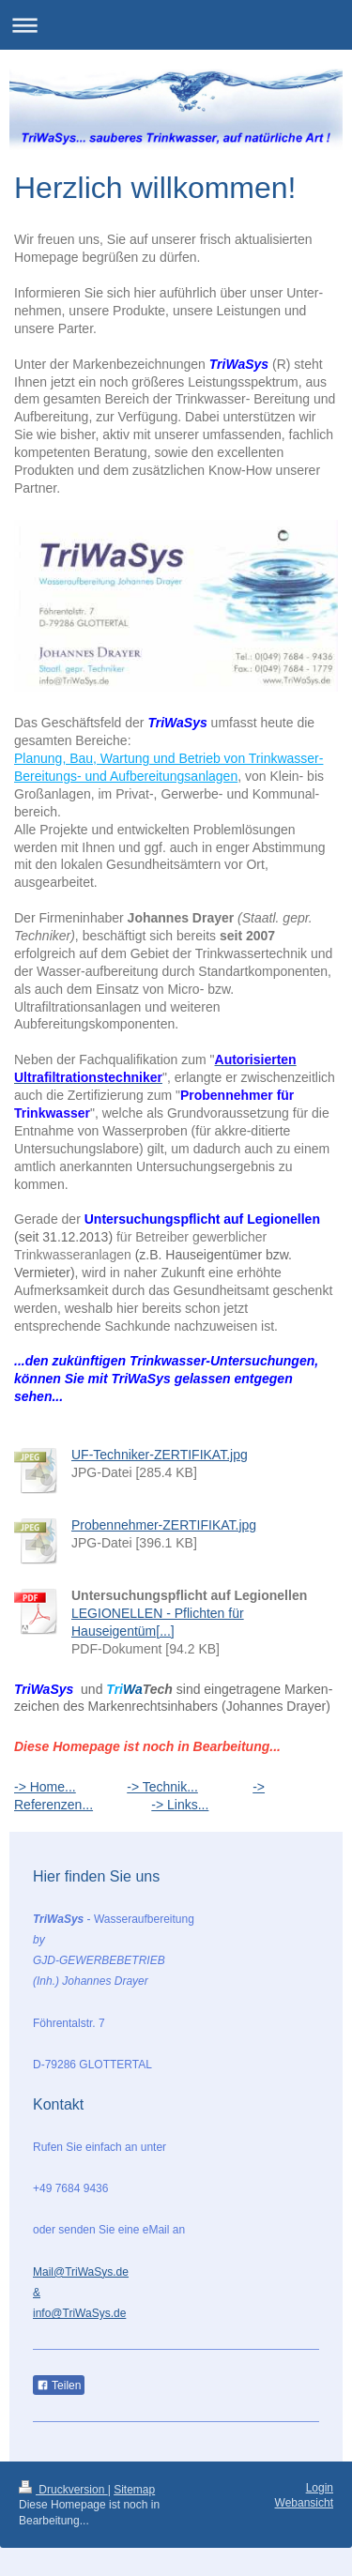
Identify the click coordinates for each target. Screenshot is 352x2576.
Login (319, 2487)
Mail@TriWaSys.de (81, 2272)
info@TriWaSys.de (79, 2313)
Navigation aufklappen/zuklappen (176, 25)
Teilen (59, 2385)
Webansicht (304, 2502)
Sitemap (134, 2489)
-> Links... (179, 1804)
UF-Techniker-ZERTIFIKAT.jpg (159, 1454)
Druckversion (63, 2489)
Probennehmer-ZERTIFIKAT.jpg (163, 1524)
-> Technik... (162, 1786)
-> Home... (45, 1786)
